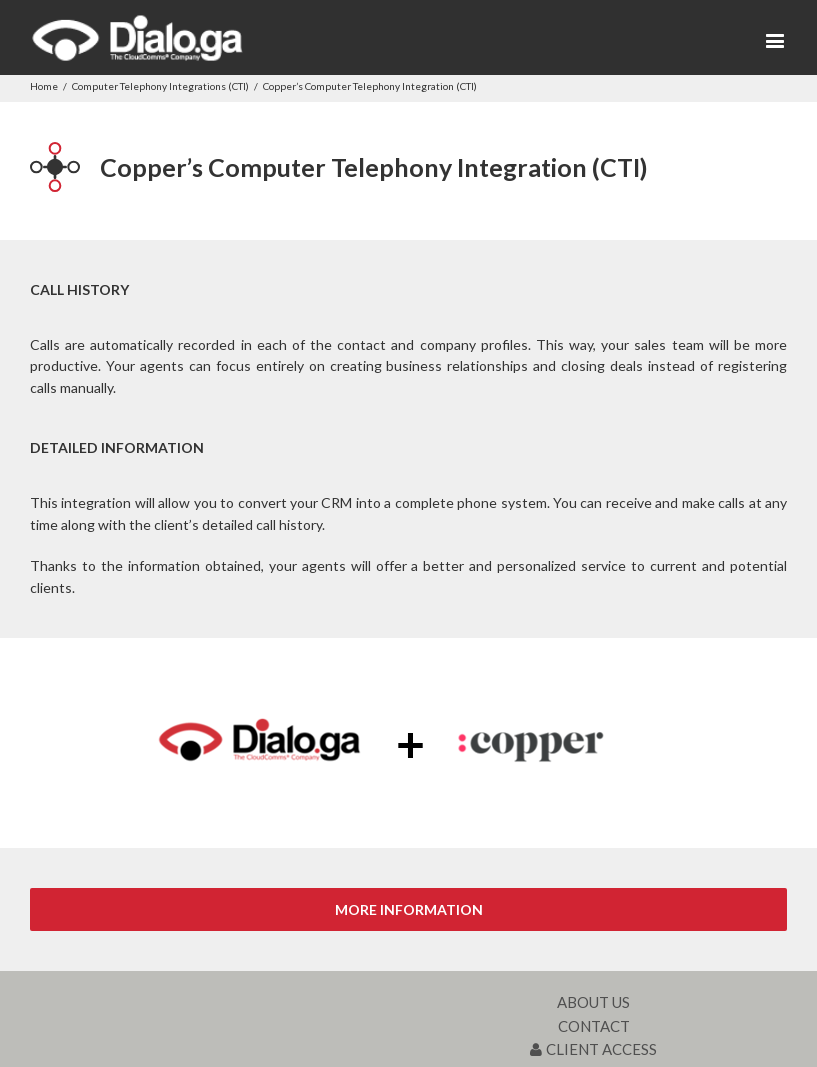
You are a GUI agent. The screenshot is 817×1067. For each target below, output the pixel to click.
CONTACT (594, 1026)
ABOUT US (593, 1002)
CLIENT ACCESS (593, 1049)
